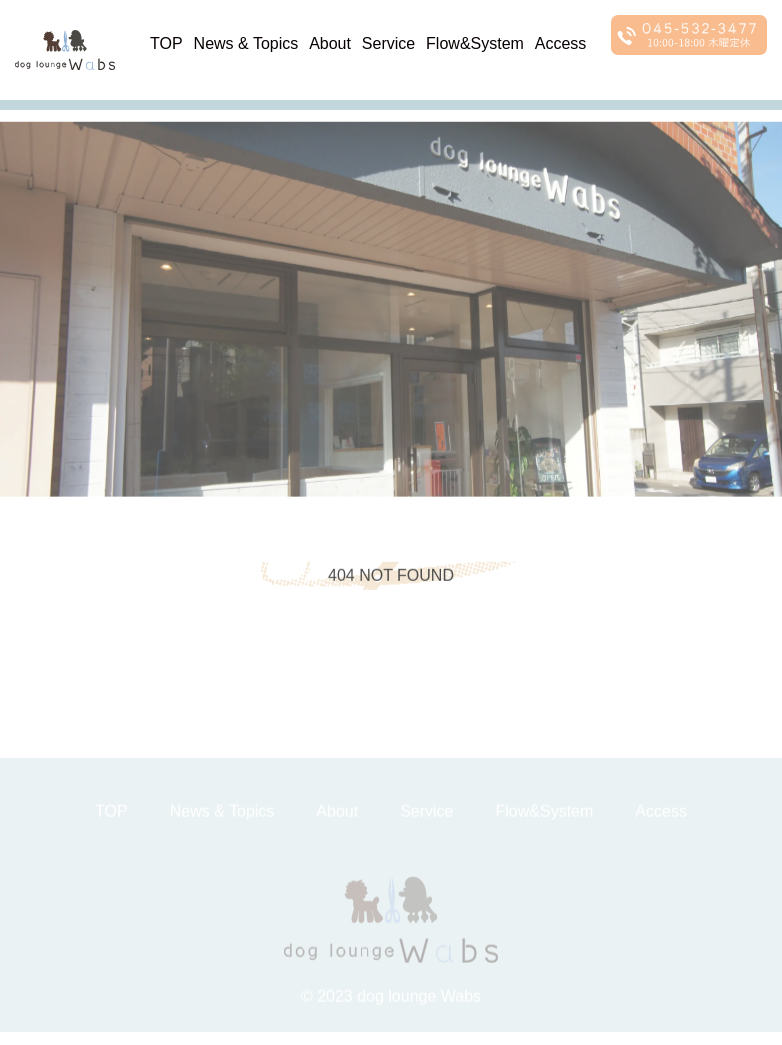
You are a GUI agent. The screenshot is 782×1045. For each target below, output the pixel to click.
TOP (166, 43)
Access (561, 43)
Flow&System (475, 43)
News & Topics (246, 43)
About (330, 43)
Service (388, 43)
